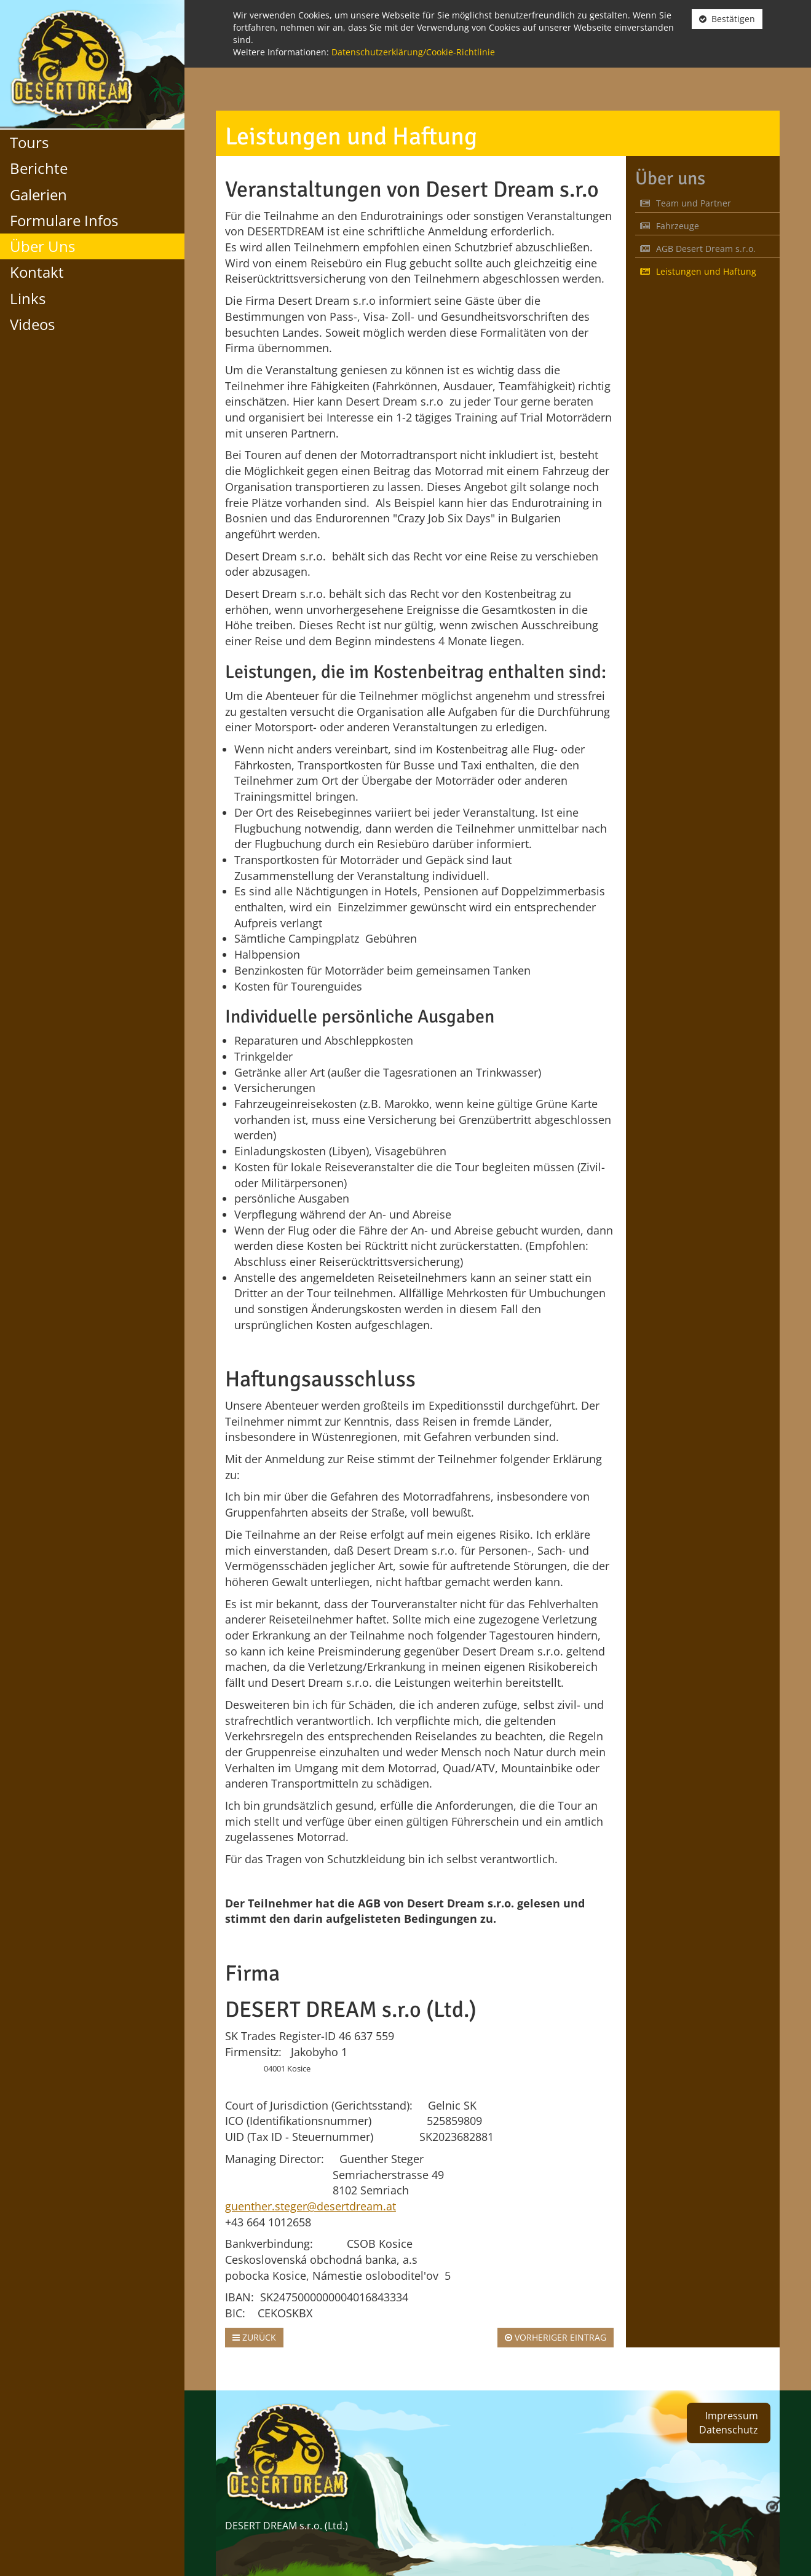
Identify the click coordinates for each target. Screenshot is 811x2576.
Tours (29, 142)
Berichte (39, 168)
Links (27, 298)
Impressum (731, 2415)
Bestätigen (727, 19)
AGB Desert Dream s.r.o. (698, 248)
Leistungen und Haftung (698, 271)
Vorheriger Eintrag (555, 2337)
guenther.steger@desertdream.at (310, 2206)
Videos (32, 324)
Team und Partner (685, 203)
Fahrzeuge (669, 226)
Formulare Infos (64, 220)
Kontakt (37, 272)
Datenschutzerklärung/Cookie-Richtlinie (413, 52)
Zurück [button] (254, 2337)
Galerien (38, 194)
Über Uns (42, 246)
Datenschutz (728, 2430)
